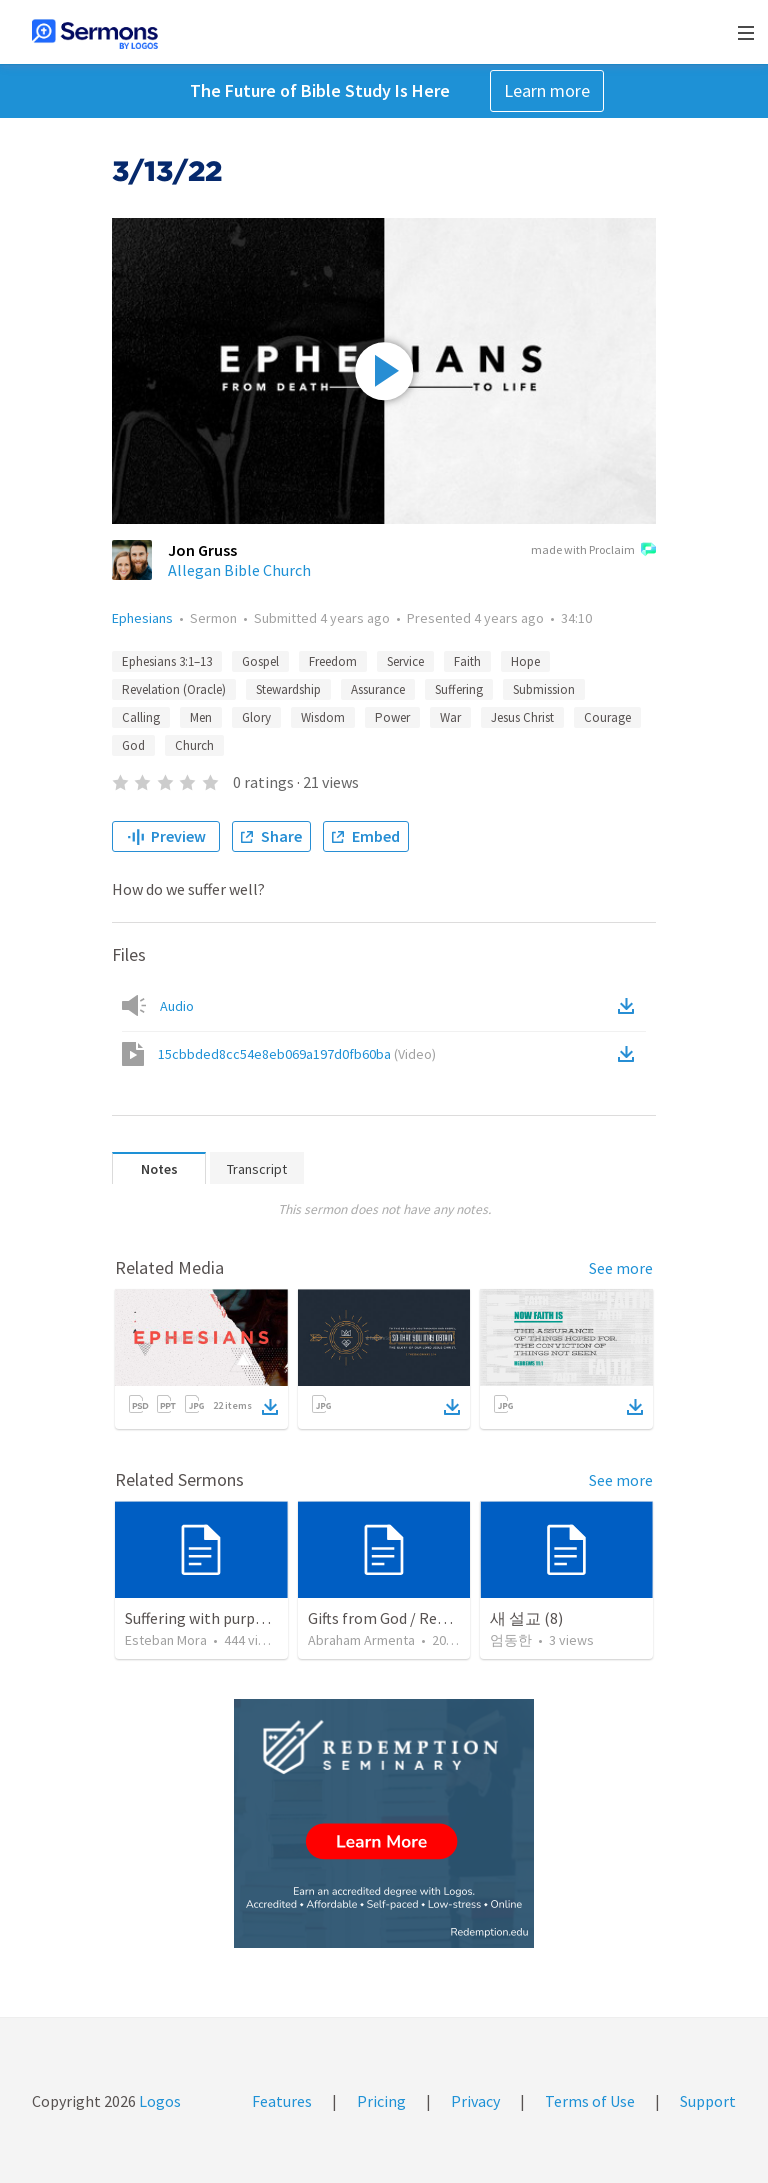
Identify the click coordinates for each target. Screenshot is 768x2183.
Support (708, 2101)
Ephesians (142, 618)
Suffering (459, 689)
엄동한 (511, 1640)
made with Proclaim (593, 551)
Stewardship (288, 689)
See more (621, 1268)
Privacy (475, 2101)
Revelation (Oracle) (174, 689)
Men (201, 717)
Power (392, 717)
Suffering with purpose (202, 1618)
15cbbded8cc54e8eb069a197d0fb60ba (297, 1054)
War (450, 717)
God (133, 745)
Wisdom (323, 717)
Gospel (260, 661)
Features (282, 2101)
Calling (141, 717)
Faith (467, 661)
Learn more (547, 90)
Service (405, 661)
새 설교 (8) (526, 1618)
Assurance (378, 689)
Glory (256, 717)
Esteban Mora (166, 1640)
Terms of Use (590, 2101)
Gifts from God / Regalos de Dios (417, 1618)
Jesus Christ (522, 717)
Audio (177, 1006)
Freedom (333, 661)
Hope (525, 661)
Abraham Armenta (361, 1640)
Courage (607, 717)
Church (194, 745)
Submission (544, 689)
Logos (158, 2101)
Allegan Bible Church (239, 570)
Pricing (381, 2101)
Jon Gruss (202, 550)
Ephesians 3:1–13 (167, 661)
